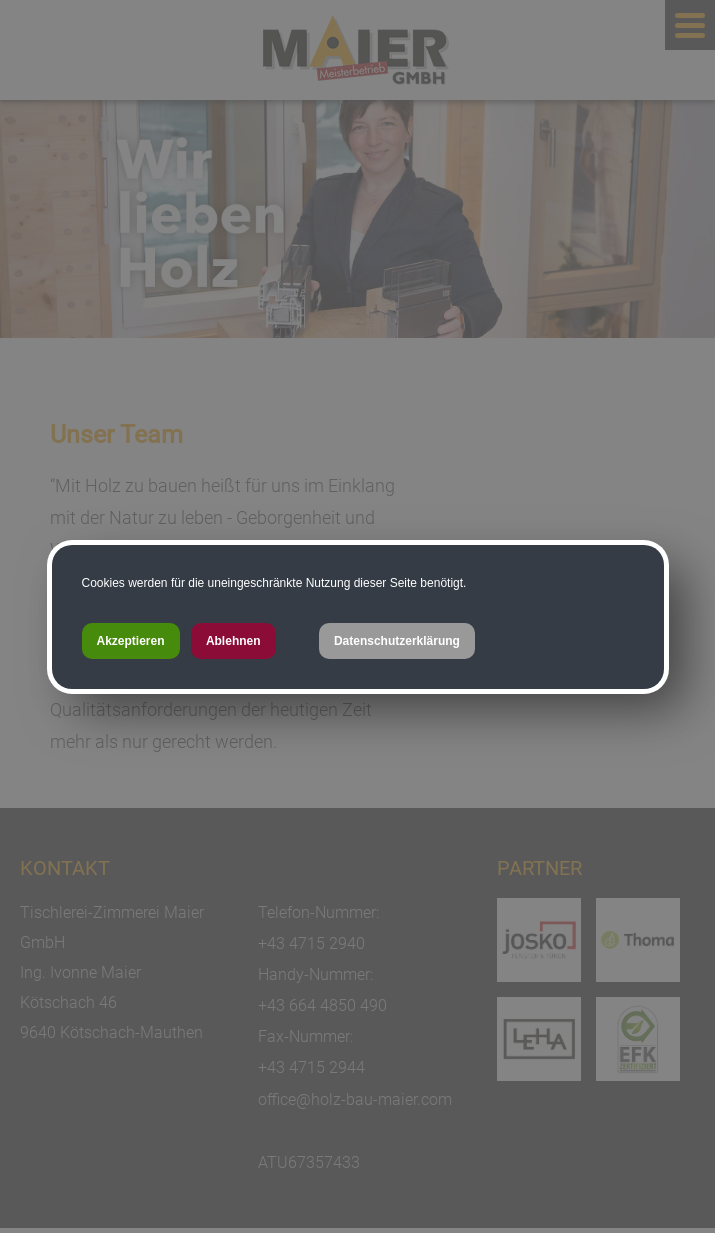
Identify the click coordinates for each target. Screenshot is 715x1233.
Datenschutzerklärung (397, 641)
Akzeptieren (131, 641)
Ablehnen (233, 641)
